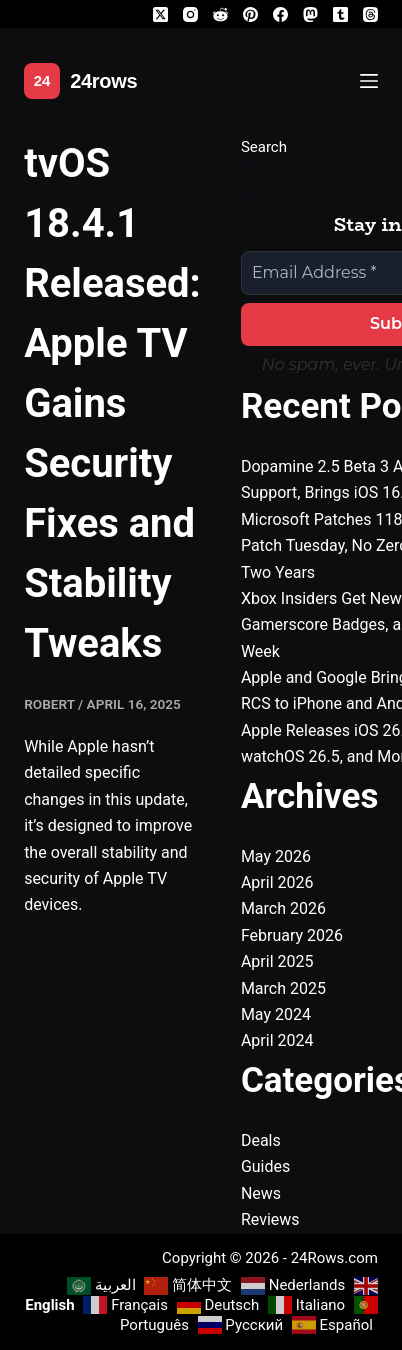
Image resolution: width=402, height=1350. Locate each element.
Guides (265, 1166)
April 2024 (277, 1040)
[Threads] (370, 14)
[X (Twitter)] (160, 14)
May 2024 (276, 1014)
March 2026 (283, 908)
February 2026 (292, 935)
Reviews (270, 1219)
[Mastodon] (310, 14)
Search (264, 147)
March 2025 (283, 988)
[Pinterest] (250, 14)
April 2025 (277, 961)
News (261, 1193)
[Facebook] (280, 14)
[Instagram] (190, 14)
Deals (261, 1140)
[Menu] (369, 81)
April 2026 (277, 882)
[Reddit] (220, 14)
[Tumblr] (340, 14)
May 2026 (276, 856)
